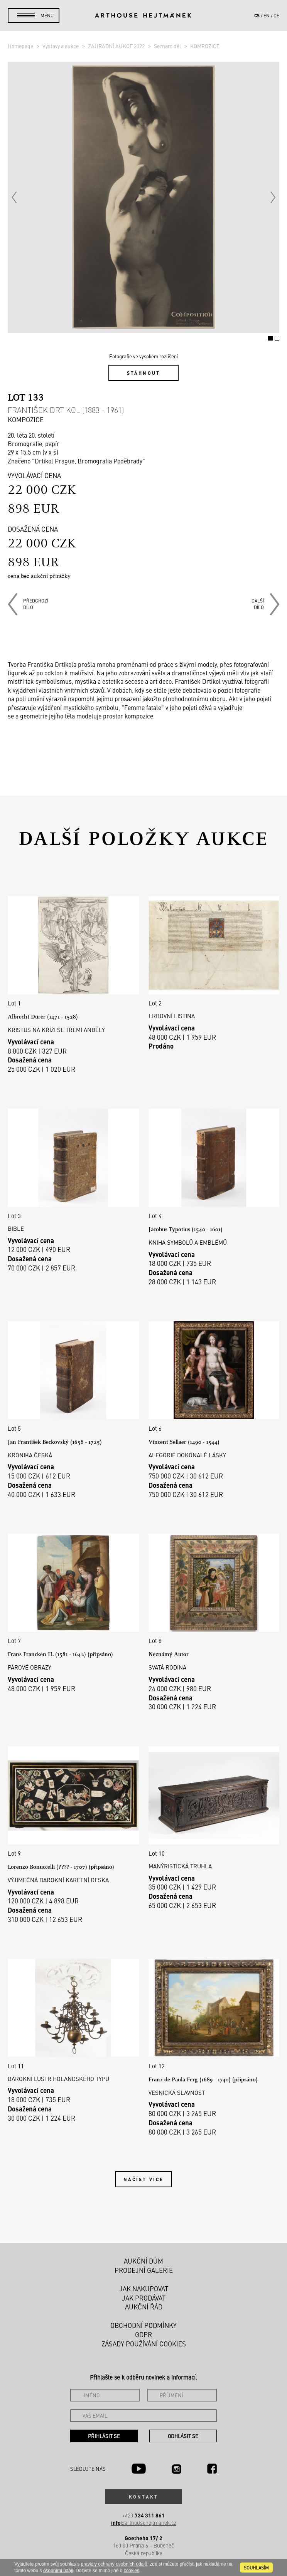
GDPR (143, 2334)
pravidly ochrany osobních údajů (114, 2564)
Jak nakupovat (143, 2288)
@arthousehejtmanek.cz (143, 2522)
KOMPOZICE (204, 46)
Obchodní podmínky (143, 2325)
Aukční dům (143, 2261)
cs (257, 15)
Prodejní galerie (144, 2270)
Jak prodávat (143, 2297)
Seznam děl (168, 46)
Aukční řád (143, 2306)
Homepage (21, 46)
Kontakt (143, 2496)
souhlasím (256, 2567)
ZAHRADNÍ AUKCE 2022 (117, 46)
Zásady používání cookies (143, 2343)
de (276, 15)
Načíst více (143, 2179)
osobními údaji (58, 2570)
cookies (132, 2570)
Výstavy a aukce (61, 46)
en (266, 15)
